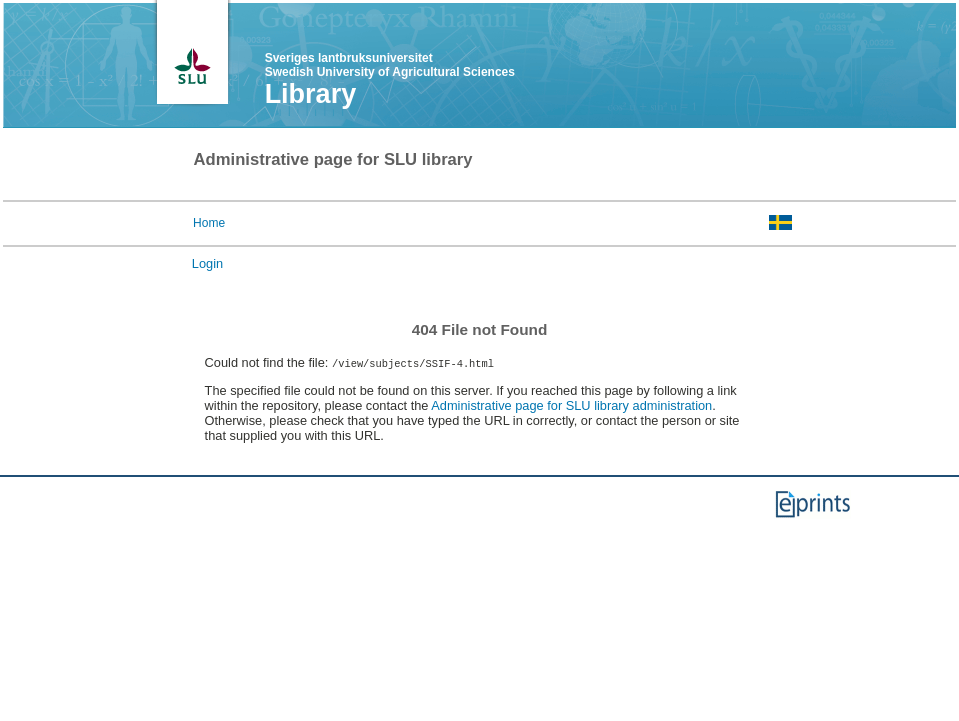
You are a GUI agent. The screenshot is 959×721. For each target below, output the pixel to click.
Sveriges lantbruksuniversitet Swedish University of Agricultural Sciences (390, 65)
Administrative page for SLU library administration (571, 405)
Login (207, 263)
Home (209, 223)
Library (311, 94)
